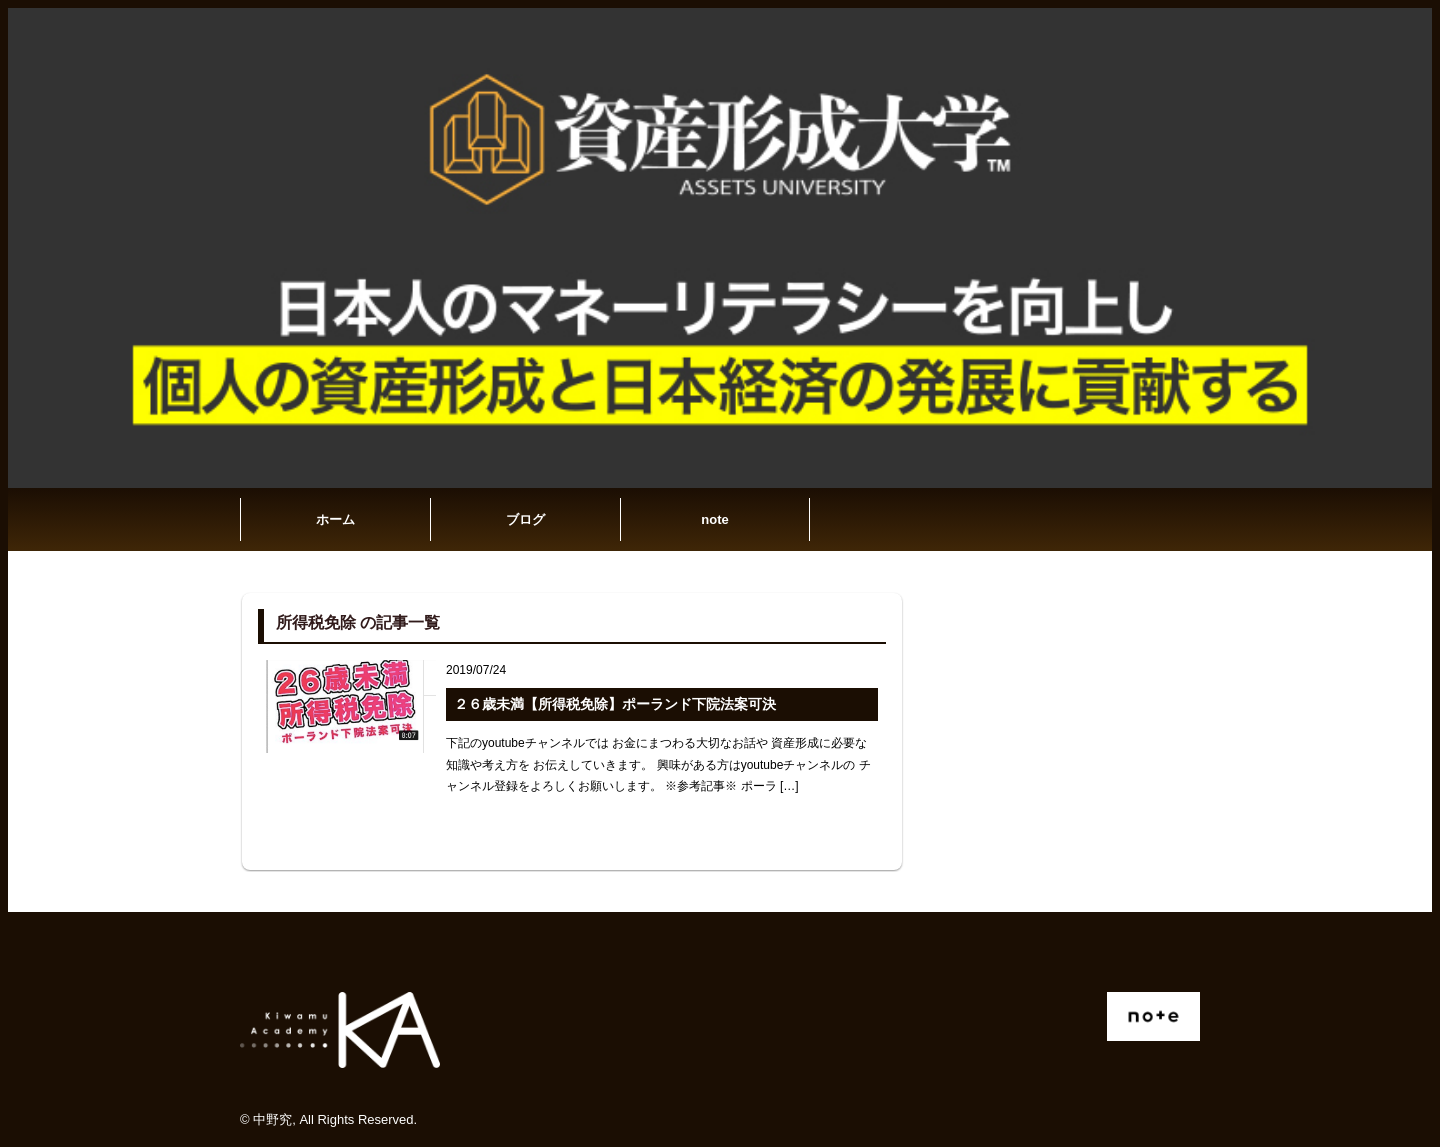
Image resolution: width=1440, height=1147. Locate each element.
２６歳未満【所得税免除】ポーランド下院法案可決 (615, 704)
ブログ (525, 519)
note (714, 519)
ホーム (335, 519)
